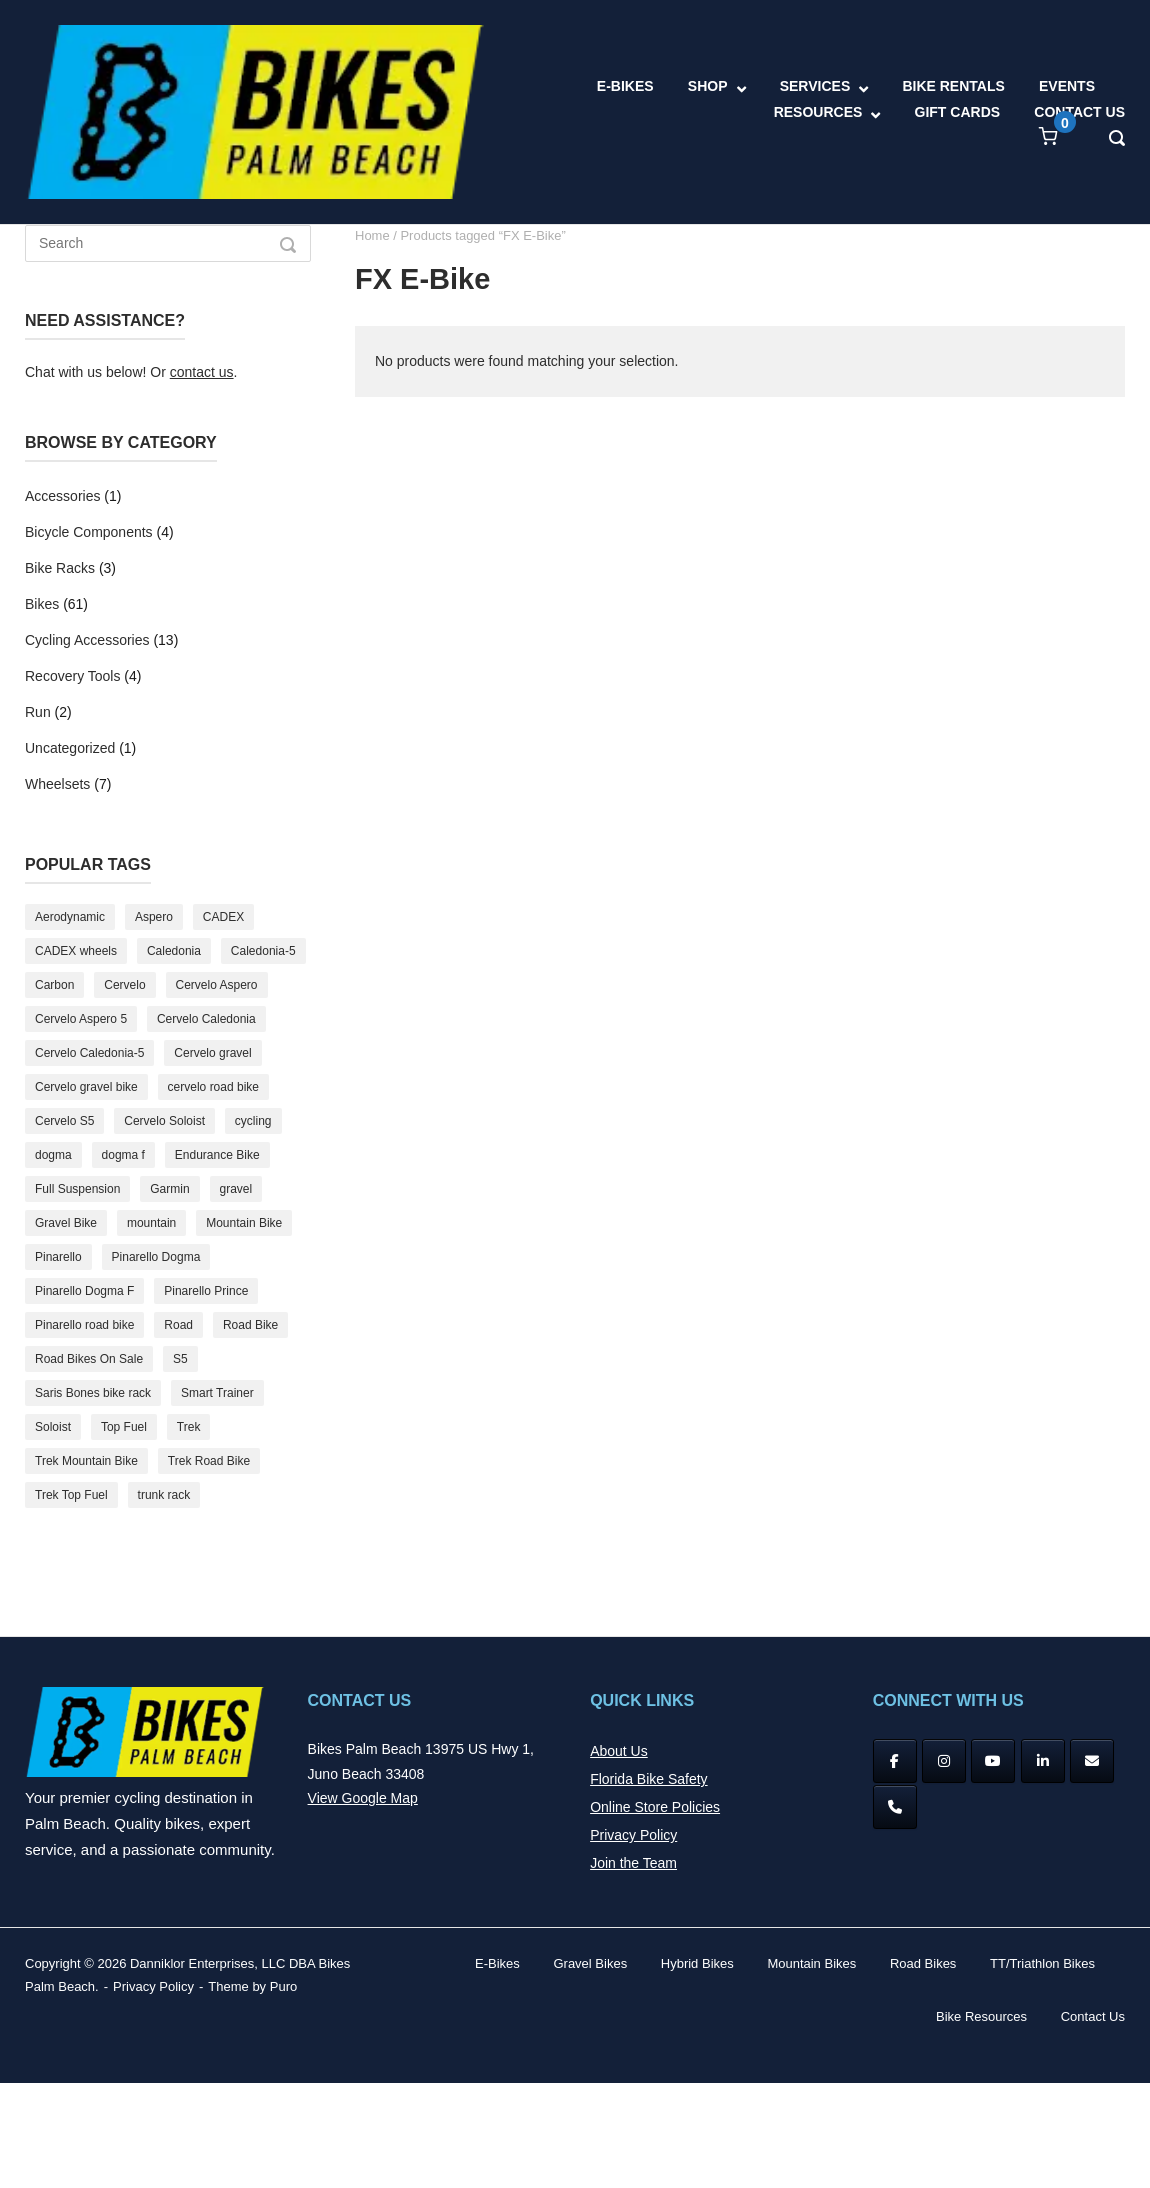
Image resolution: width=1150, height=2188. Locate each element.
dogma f (123, 1155)
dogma (53, 1155)
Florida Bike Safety (649, 1779)
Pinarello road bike (84, 1325)
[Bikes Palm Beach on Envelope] (1092, 1761)
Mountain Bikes (811, 1963)
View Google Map (363, 1798)
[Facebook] (895, 1761)
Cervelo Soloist (164, 1121)
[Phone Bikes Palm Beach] (895, 1807)
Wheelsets (57, 784)
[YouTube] (993, 1761)
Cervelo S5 (64, 1121)
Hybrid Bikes (697, 1963)
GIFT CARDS (958, 112)
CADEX (223, 917)
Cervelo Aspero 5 (81, 1019)
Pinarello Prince (206, 1291)
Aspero (154, 917)
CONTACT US (1079, 112)
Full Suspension (77, 1189)
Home (372, 235)
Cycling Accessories (87, 640)
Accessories (62, 496)
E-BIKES (625, 86)
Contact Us (1093, 2016)
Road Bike (250, 1325)
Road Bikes (923, 1963)
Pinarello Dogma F (84, 1291)
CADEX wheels (76, 951)
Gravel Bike (66, 1223)
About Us (619, 1751)
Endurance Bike (217, 1155)
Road (178, 1325)
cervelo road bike (213, 1087)
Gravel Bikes (590, 1963)
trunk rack (164, 1495)
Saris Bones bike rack (93, 1393)
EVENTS (1067, 86)
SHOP (708, 86)
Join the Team (633, 1863)
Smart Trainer (217, 1393)
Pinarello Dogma (156, 1257)
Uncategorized (70, 748)
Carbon (54, 985)
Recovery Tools (72, 676)
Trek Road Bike (209, 1461)
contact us (202, 372)
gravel (236, 1189)
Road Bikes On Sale (89, 1359)
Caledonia (174, 951)
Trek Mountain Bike (86, 1461)
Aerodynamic (70, 917)
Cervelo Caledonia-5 (89, 1053)
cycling (253, 1121)
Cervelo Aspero (217, 985)
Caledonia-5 (263, 951)
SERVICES (815, 86)
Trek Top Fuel (71, 1495)
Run (38, 712)
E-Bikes (497, 1963)
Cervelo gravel (212, 1053)
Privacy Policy (633, 1835)
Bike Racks (60, 568)
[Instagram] (944, 1761)
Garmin (169, 1189)
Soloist (53, 1427)
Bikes (42, 604)
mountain (151, 1223)
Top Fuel (124, 1427)
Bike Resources (981, 2016)
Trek (189, 1427)
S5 (180, 1359)
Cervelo (124, 985)
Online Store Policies (655, 1807)
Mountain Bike (244, 1223)
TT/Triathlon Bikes (1042, 1963)
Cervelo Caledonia (206, 1019)
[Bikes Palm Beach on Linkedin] (1043, 1761)
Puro (283, 1986)
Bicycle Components (89, 532)
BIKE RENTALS (953, 86)
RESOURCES (818, 112)
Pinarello (58, 1257)
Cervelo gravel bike (86, 1087)
